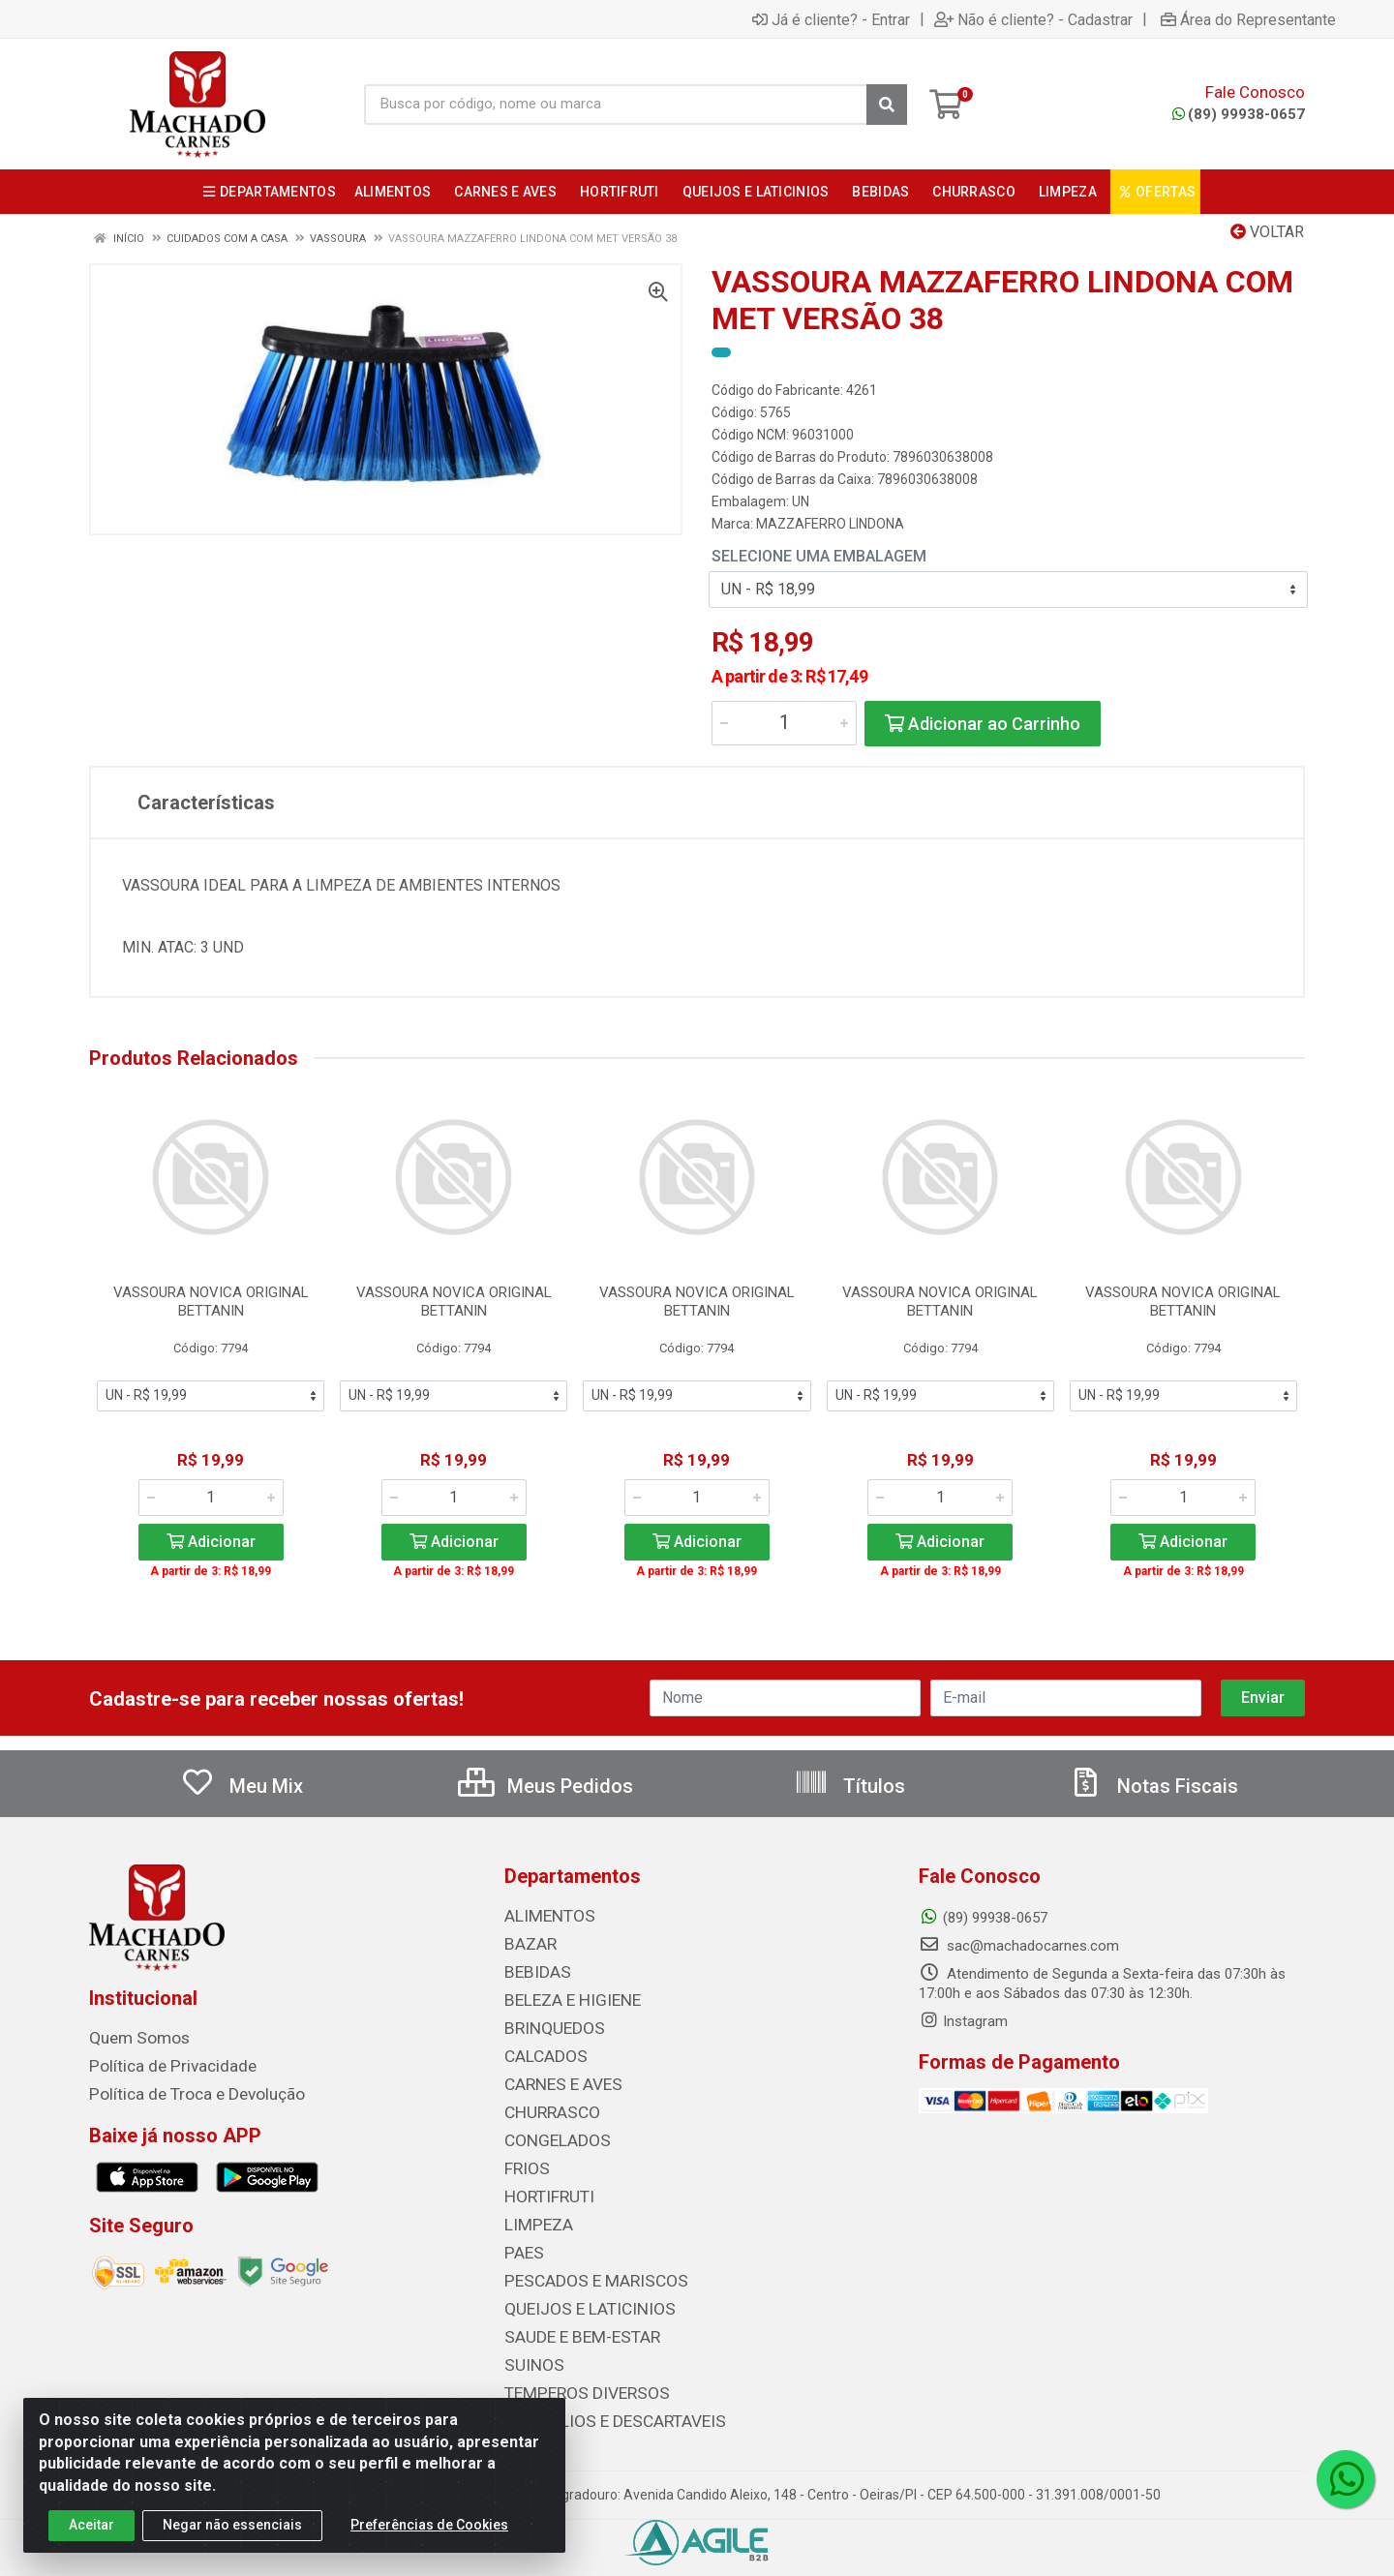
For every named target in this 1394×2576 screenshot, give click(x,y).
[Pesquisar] (886, 104)
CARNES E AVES (556, 2078)
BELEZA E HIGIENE (563, 1997)
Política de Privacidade (160, 2065)
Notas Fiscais (1153, 1786)
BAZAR (527, 1943)
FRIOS (523, 2159)
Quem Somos (133, 2037)
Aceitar (91, 2527)
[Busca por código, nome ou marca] (615, 104)
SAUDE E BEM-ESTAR (572, 2322)
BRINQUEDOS (546, 2024)
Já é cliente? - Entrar (831, 19)
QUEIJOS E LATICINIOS (577, 2295)
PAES (521, 2241)
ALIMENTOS (543, 1915)
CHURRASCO (546, 2105)
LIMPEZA (533, 2214)
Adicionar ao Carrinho (982, 723)
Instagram (963, 2021)
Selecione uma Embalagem (819, 556)
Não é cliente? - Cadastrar (1033, 19)
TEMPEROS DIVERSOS (575, 2376)
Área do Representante (1248, 19)
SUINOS (529, 2349)
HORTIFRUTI (543, 2187)
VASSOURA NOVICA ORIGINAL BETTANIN (211, 1301)
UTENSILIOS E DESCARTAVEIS (600, 2403)
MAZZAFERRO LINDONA (830, 523)
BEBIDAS (532, 1970)
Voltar (1267, 232)
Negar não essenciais (232, 2527)
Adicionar (211, 1541)
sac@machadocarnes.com (1019, 1946)
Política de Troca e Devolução (183, 2092)
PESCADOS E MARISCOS (583, 2268)
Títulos (849, 1786)
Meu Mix (241, 1786)
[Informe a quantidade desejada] (784, 723)
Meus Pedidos (545, 1786)
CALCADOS (541, 2051)
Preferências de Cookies (429, 2527)
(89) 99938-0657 (1238, 114)
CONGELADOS (549, 2132)
